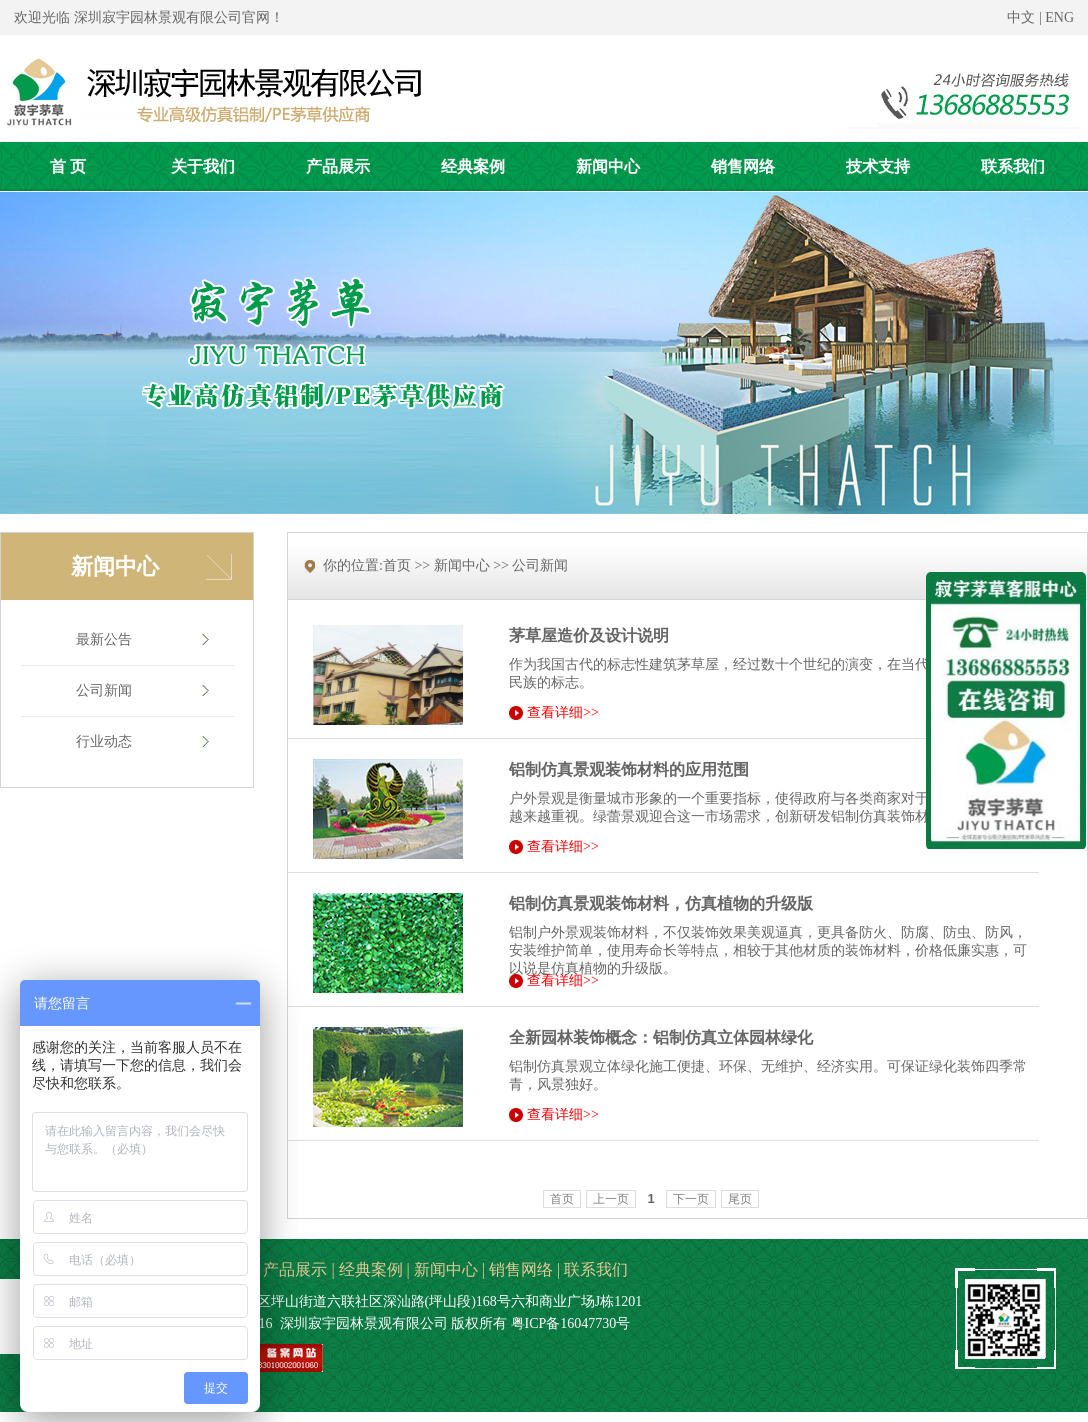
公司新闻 (104, 690)
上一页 (611, 1199)
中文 (1021, 17)
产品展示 (295, 1269)
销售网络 (521, 1269)
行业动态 (104, 741)
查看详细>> (563, 713)
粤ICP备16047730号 (571, 1323)
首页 (562, 1199)
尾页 (740, 1199)
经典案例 (371, 1269)
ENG (1059, 17)
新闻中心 (446, 1269)
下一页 (691, 1199)
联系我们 (596, 1269)
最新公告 (104, 639)
